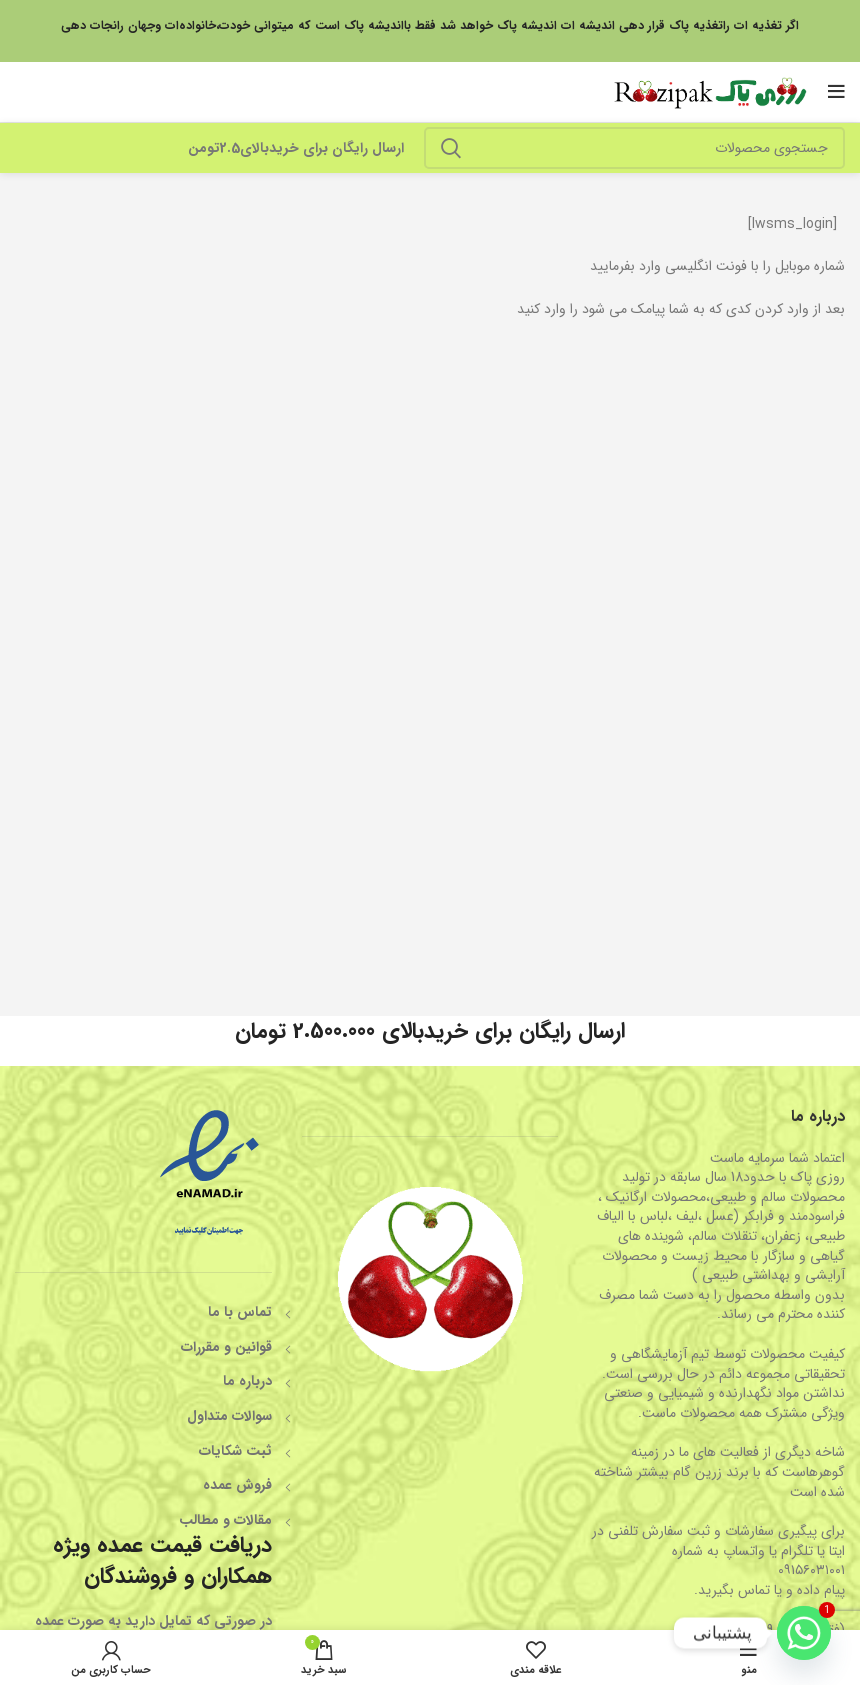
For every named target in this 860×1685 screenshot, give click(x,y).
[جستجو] (634, 148)
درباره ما (247, 1381)
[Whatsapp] (804, 1633)
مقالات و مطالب (225, 1520)
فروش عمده (237, 1485)
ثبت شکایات (235, 1451)
